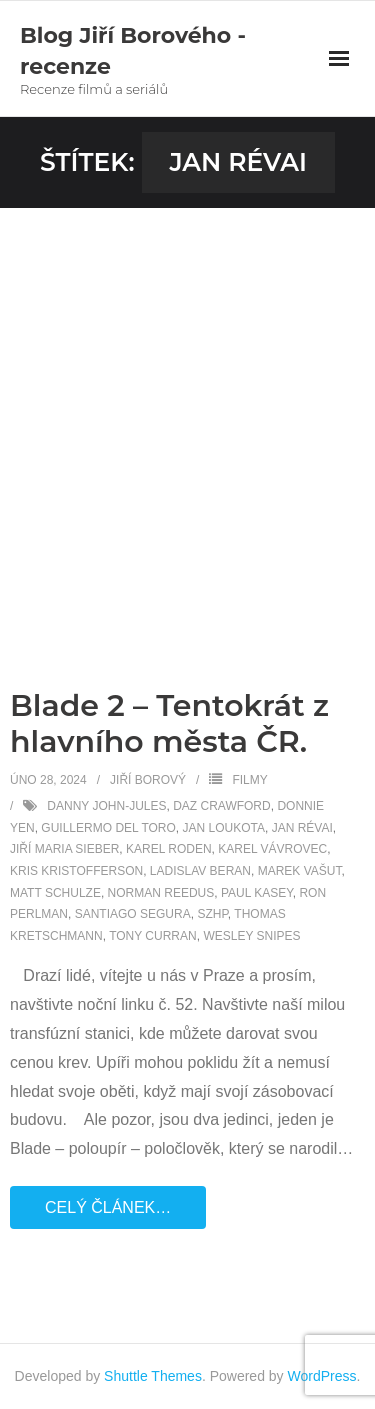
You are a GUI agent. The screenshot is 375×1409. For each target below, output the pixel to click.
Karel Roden (169, 849)
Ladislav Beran (200, 871)
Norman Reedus (161, 893)
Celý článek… (108, 1207)
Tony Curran (153, 936)
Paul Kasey (257, 893)
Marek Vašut (300, 871)
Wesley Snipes (251, 936)
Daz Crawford (222, 806)
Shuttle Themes (153, 1376)
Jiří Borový (148, 780)
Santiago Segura (133, 914)
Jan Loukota (224, 828)
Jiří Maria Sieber (64, 849)
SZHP (212, 914)
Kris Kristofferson (76, 871)
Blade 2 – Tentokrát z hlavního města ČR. (169, 723)
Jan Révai (302, 828)
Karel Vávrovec (272, 849)
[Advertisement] (187, 405)
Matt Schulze (55, 893)
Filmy (249, 780)
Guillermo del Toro (108, 828)
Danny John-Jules (106, 806)
